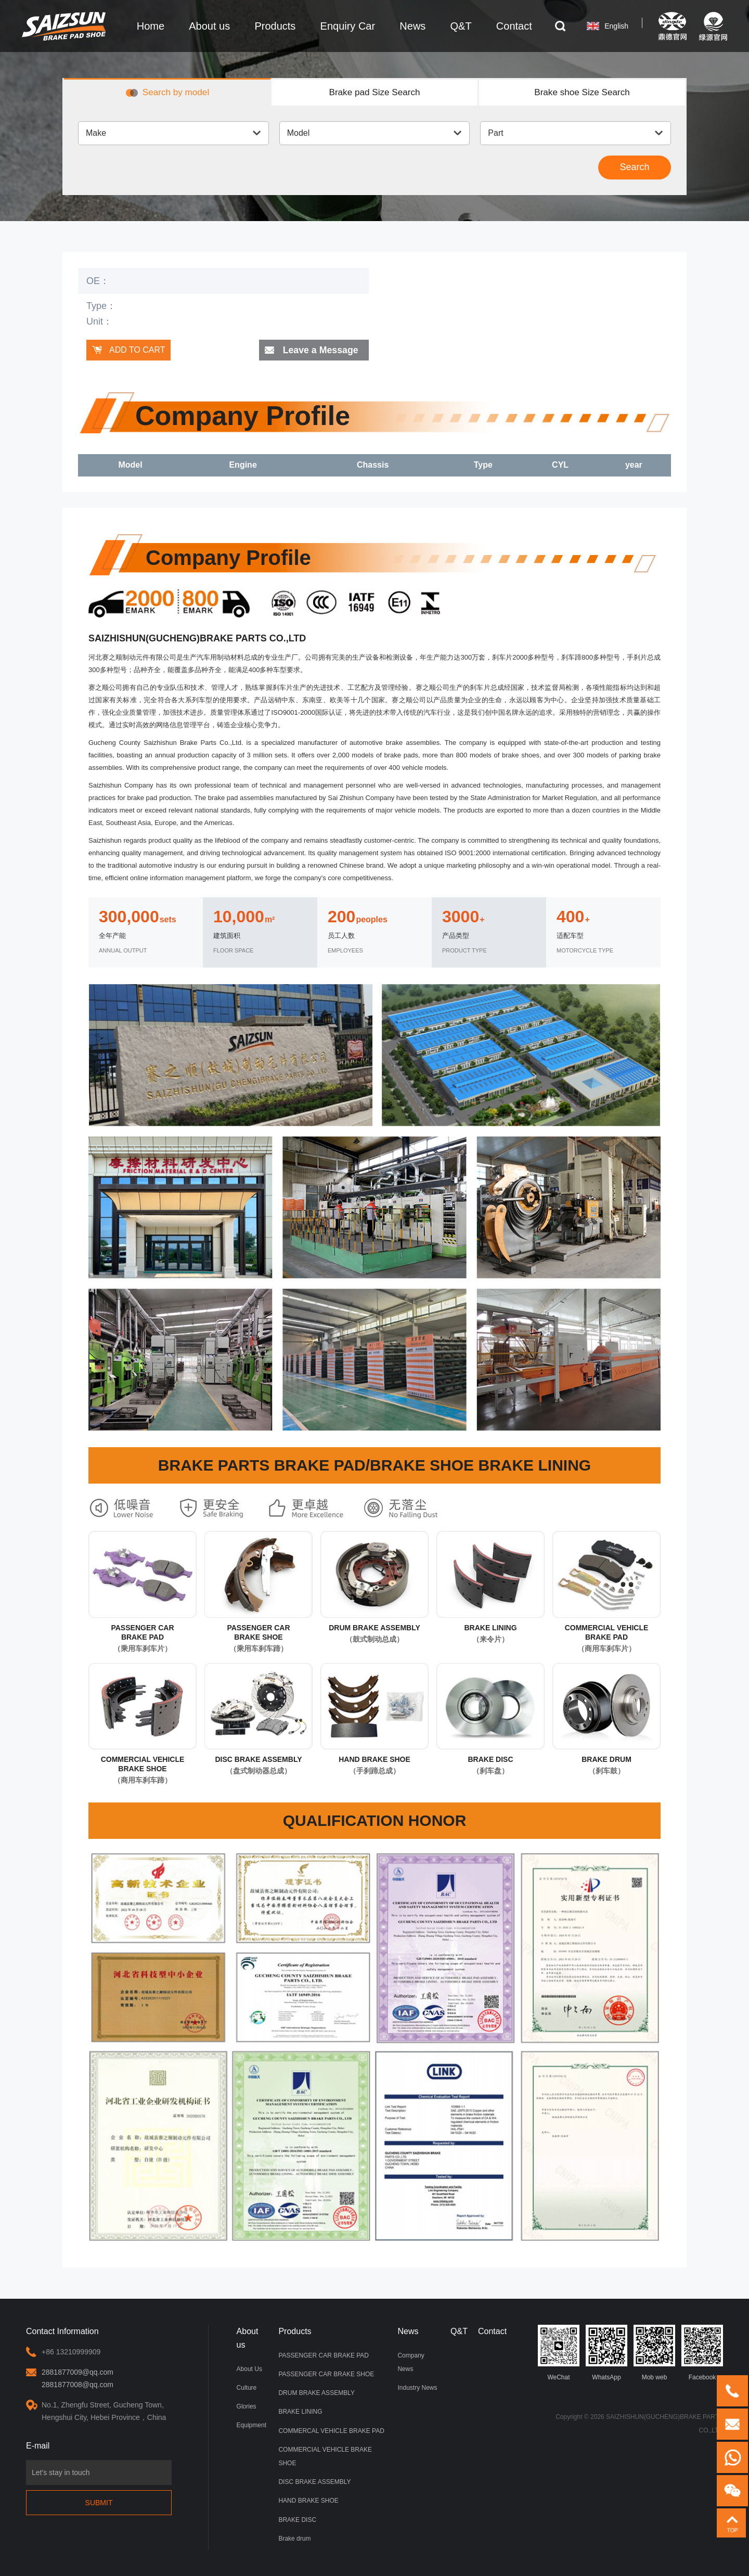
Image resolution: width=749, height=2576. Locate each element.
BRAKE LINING (300, 2412)
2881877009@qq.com (77, 2372)
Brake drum (294, 2538)
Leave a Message (320, 350)
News (407, 2331)
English (611, 26)
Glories (246, 2407)
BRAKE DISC (297, 2519)
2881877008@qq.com (77, 2385)
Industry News (417, 2388)
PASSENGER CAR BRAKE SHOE (326, 2374)
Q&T (459, 2331)
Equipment (251, 2425)
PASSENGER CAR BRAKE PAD (323, 2356)
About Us (249, 2369)
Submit (99, 2503)
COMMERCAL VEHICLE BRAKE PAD (331, 2431)
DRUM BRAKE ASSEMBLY (316, 2393)
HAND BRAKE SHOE (308, 2500)
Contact (492, 2331)
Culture (247, 2388)
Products (294, 2331)
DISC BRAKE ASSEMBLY (314, 2481)
